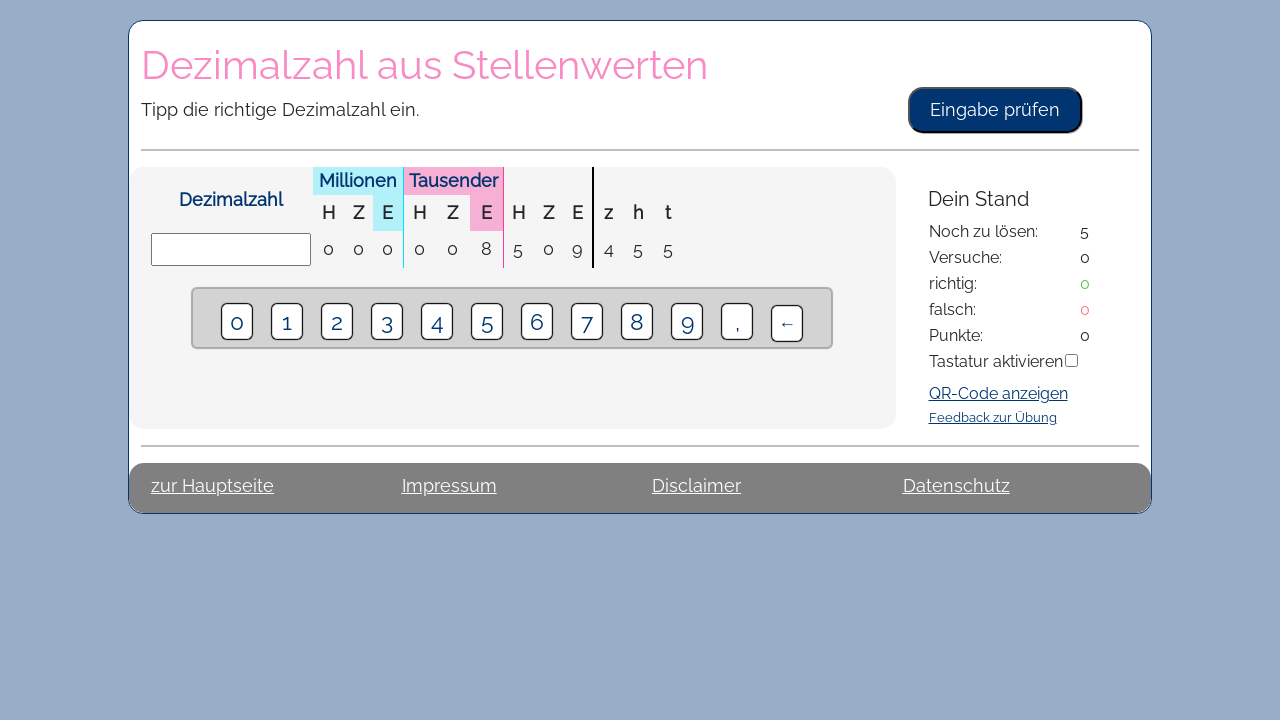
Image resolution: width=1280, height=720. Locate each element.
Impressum (449, 485)
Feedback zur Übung (993, 417)
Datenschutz (956, 485)
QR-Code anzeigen (998, 393)
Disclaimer (696, 485)
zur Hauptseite (212, 485)
